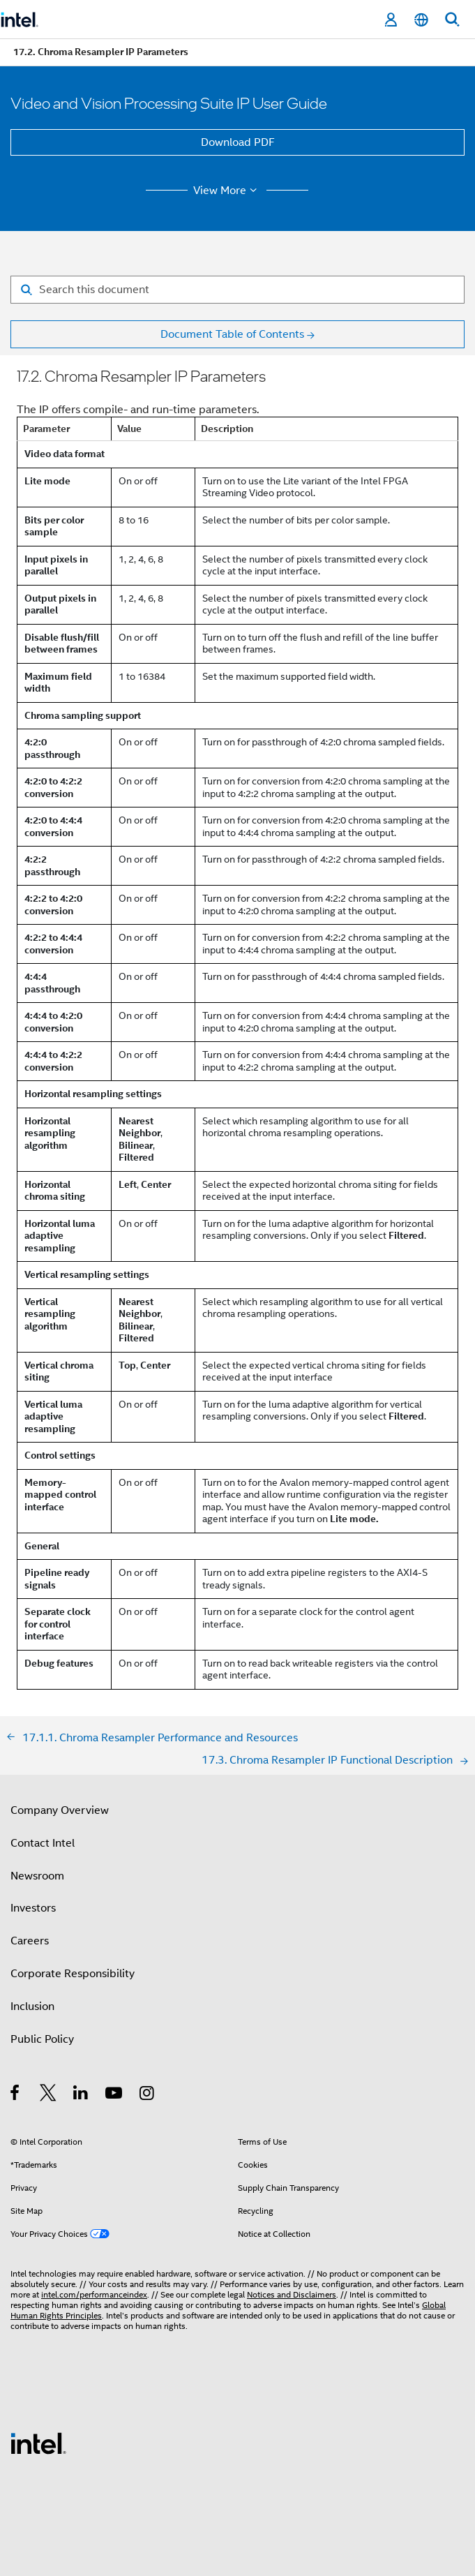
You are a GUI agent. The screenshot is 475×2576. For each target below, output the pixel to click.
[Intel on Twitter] (48, 2095)
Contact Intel (42, 1843)
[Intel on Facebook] (16, 2095)
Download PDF (238, 142)
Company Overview (59, 1810)
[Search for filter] (237, 290)
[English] (421, 20)
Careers (29, 1941)
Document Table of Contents (232, 334)
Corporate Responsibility (72, 1974)
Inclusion (32, 2006)
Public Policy (42, 2039)
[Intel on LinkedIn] (81, 2095)
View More (227, 191)
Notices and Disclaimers (291, 2294)
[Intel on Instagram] (147, 2095)
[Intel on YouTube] (115, 2095)
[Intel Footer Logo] (38, 2443)
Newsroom (37, 1876)
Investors (33, 1908)
